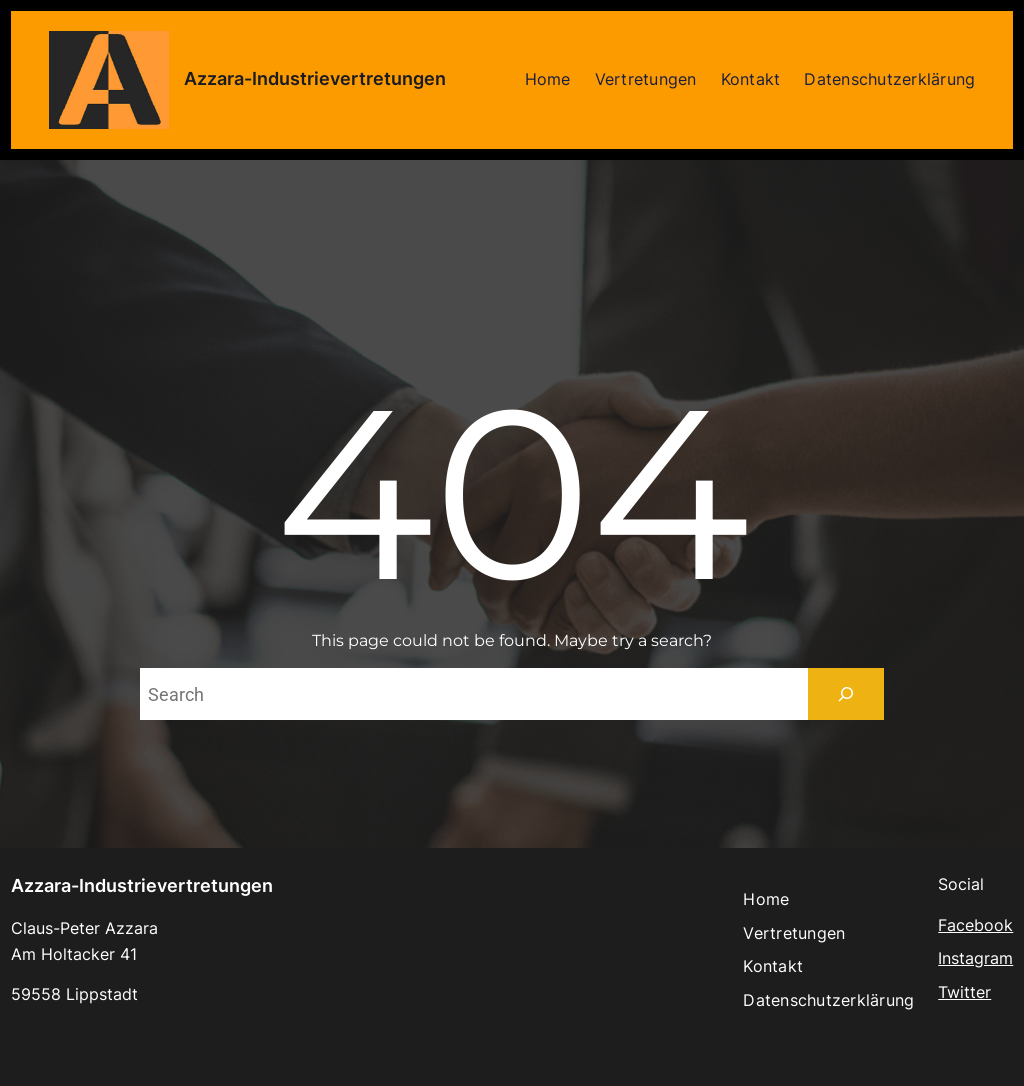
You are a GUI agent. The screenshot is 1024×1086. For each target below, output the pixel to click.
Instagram (975, 958)
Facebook (975, 925)
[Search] (846, 694)
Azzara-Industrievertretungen (315, 78)
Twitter (964, 992)
